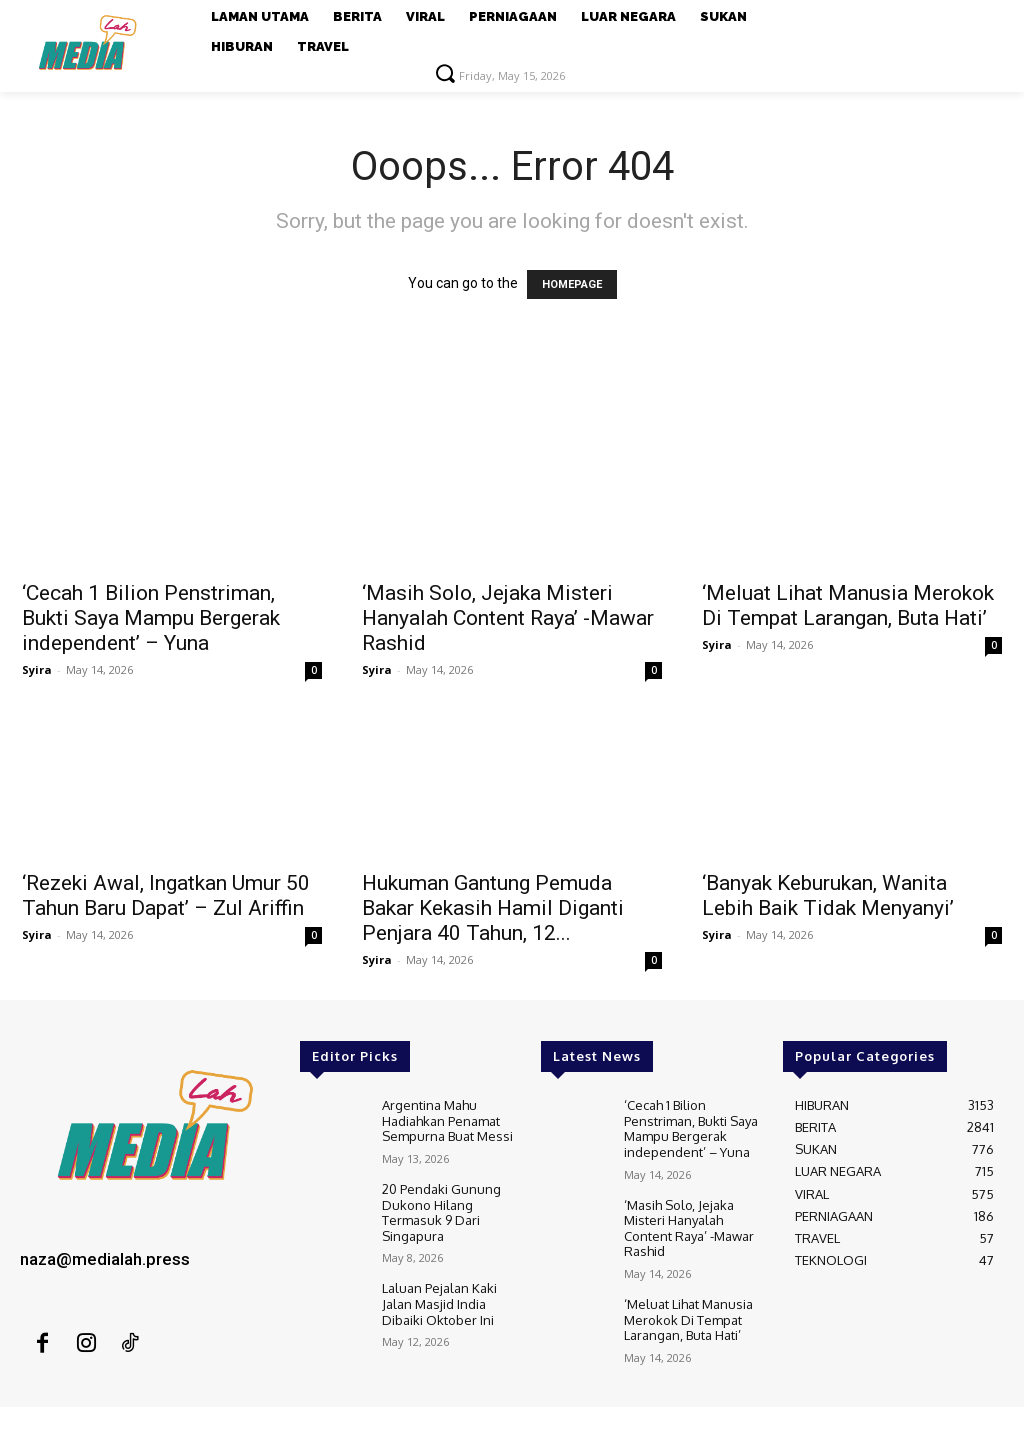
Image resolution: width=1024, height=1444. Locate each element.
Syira (37, 669)
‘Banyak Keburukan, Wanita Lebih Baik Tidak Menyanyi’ (828, 895)
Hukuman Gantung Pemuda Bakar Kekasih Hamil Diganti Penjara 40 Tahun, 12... (493, 908)
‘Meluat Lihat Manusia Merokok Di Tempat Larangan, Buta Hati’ (848, 605)
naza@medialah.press (105, 1259)
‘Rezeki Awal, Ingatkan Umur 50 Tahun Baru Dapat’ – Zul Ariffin (166, 895)
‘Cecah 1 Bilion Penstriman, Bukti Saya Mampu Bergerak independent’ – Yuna (151, 618)
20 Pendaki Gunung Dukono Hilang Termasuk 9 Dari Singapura (441, 1212)
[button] (445, 73)
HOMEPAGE (572, 284)
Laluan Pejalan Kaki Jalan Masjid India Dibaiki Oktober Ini (439, 1303)
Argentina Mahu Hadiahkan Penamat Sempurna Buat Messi (447, 1120)
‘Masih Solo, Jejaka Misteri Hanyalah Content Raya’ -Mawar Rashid (508, 618)
